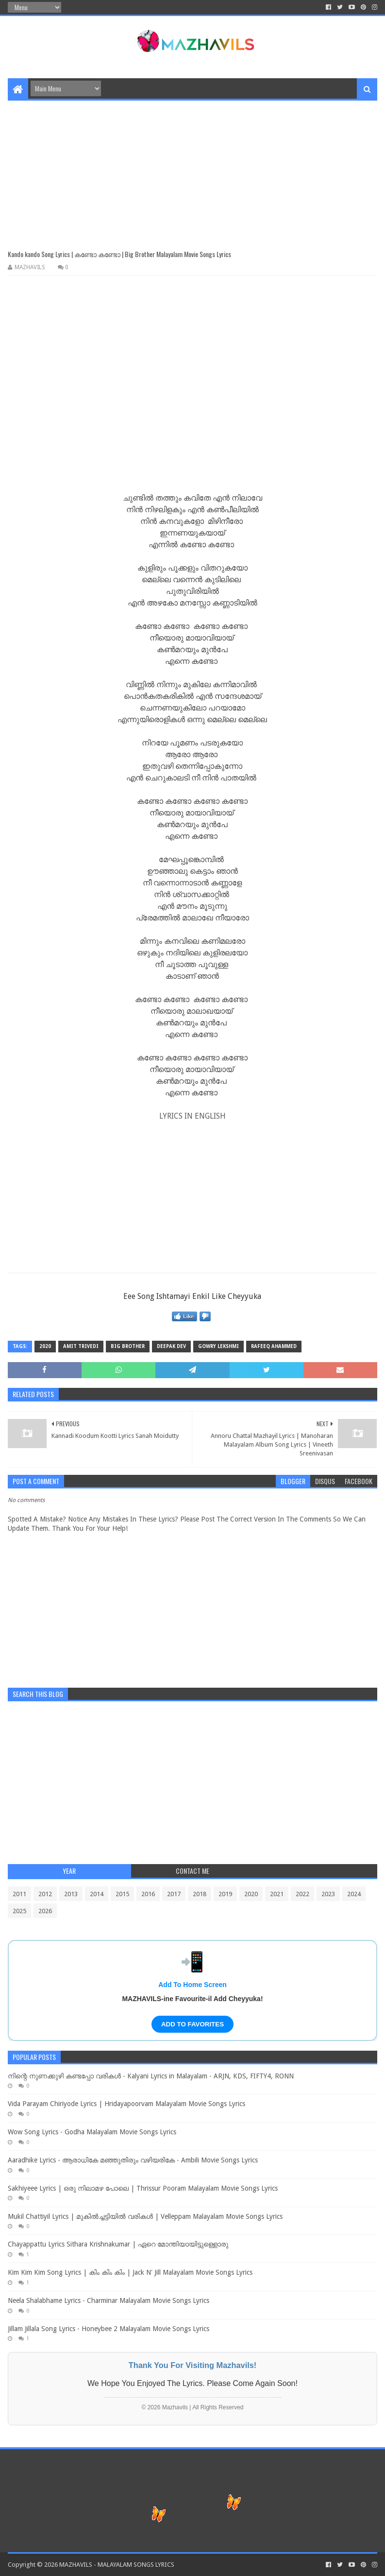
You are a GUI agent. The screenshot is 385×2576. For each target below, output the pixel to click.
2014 (96, 1894)
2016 (148, 1894)
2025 (19, 1911)
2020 (45, 1346)
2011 (19, 1894)
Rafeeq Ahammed (274, 1346)
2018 (199, 1894)
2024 (354, 1894)
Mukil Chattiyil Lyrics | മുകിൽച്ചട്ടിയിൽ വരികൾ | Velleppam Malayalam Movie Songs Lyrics (145, 2216)
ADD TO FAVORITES (192, 2024)
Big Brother (128, 1346)
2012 (45, 1894)
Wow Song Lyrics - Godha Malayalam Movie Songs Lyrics (92, 2132)
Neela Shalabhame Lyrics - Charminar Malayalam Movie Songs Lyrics (108, 2300)
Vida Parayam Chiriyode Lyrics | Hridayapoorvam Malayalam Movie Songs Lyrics (126, 2104)
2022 (302, 1894)
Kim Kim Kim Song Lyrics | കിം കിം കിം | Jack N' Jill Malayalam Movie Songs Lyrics (130, 2272)
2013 (71, 1894)
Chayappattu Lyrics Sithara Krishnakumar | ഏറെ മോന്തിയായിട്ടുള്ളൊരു (118, 2244)
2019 (225, 1894)
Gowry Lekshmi (218, 1346)
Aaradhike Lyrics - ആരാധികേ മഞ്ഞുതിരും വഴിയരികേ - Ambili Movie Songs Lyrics (133, 2160)
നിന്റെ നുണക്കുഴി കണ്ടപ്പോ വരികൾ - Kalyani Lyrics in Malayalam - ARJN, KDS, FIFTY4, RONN (151, 2076)
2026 (45, 1911)
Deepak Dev (171, 1346)
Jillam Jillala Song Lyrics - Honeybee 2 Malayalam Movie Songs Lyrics (108, 2329)
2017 (174, 1894)
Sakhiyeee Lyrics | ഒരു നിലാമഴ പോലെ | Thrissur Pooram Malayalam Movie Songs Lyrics (143, 2188)
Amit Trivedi (81, 1346)
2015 (122, 1894)
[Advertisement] (192, 169)
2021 (277, 1894)
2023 (328, 1894)
